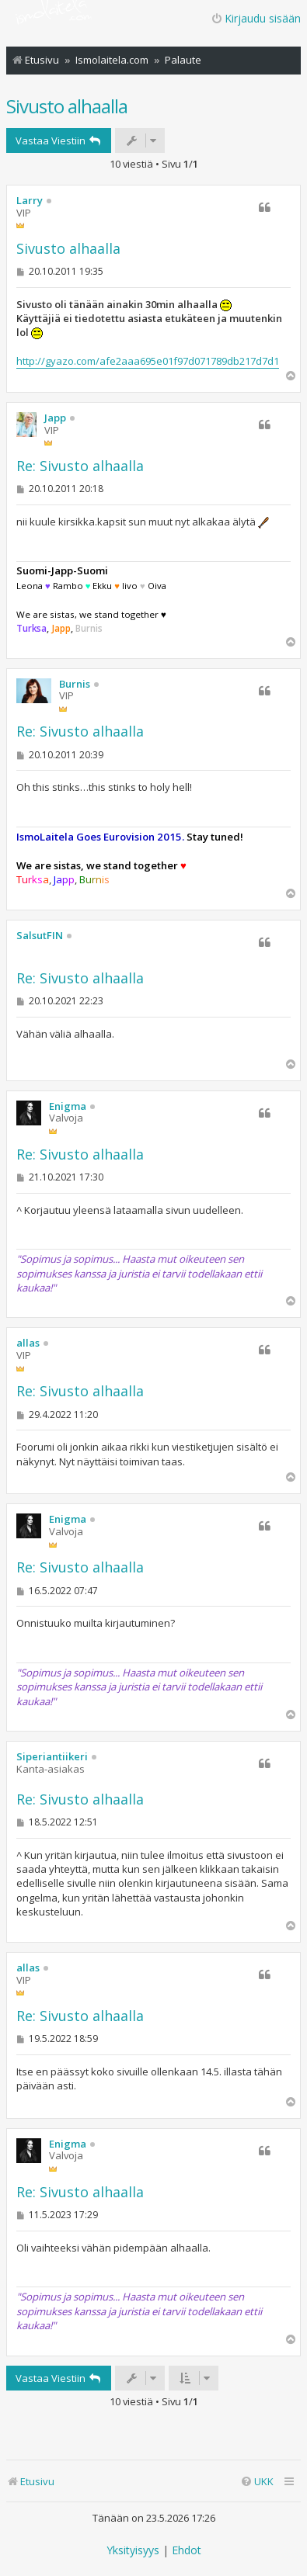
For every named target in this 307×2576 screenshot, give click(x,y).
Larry (29, 201)
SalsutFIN (39, 936)
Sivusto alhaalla (66, 106)
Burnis (74, 684)
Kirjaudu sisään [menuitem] (256, 18)
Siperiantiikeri (52, 1757)
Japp (55, 418)
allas (28, 1343)
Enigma (67, 1107)
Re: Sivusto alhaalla (80, 466)
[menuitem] (257, 2481)
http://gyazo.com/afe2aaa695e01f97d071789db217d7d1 (147, 361)
